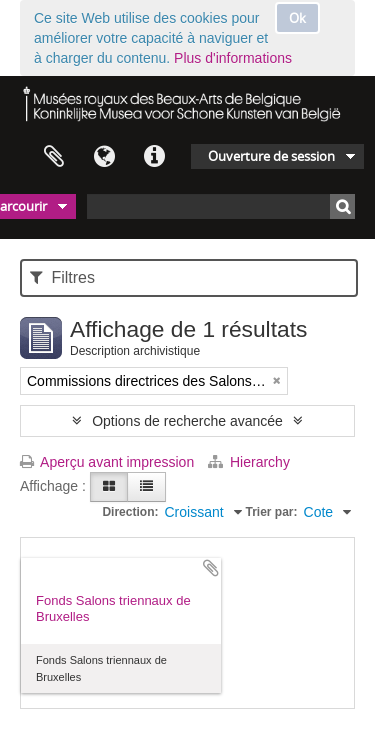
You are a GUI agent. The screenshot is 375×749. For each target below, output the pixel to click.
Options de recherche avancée (187, 421)
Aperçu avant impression (107, 462)
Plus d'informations (233, 58)
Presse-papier (54, 157)
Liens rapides (154, 157)
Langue (104, 157)
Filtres (62, 277)
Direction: (130, 512)
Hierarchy (249, 462)
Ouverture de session (271, 156)
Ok (297, 18)
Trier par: (272, 512)
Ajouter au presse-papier (211, 568)
